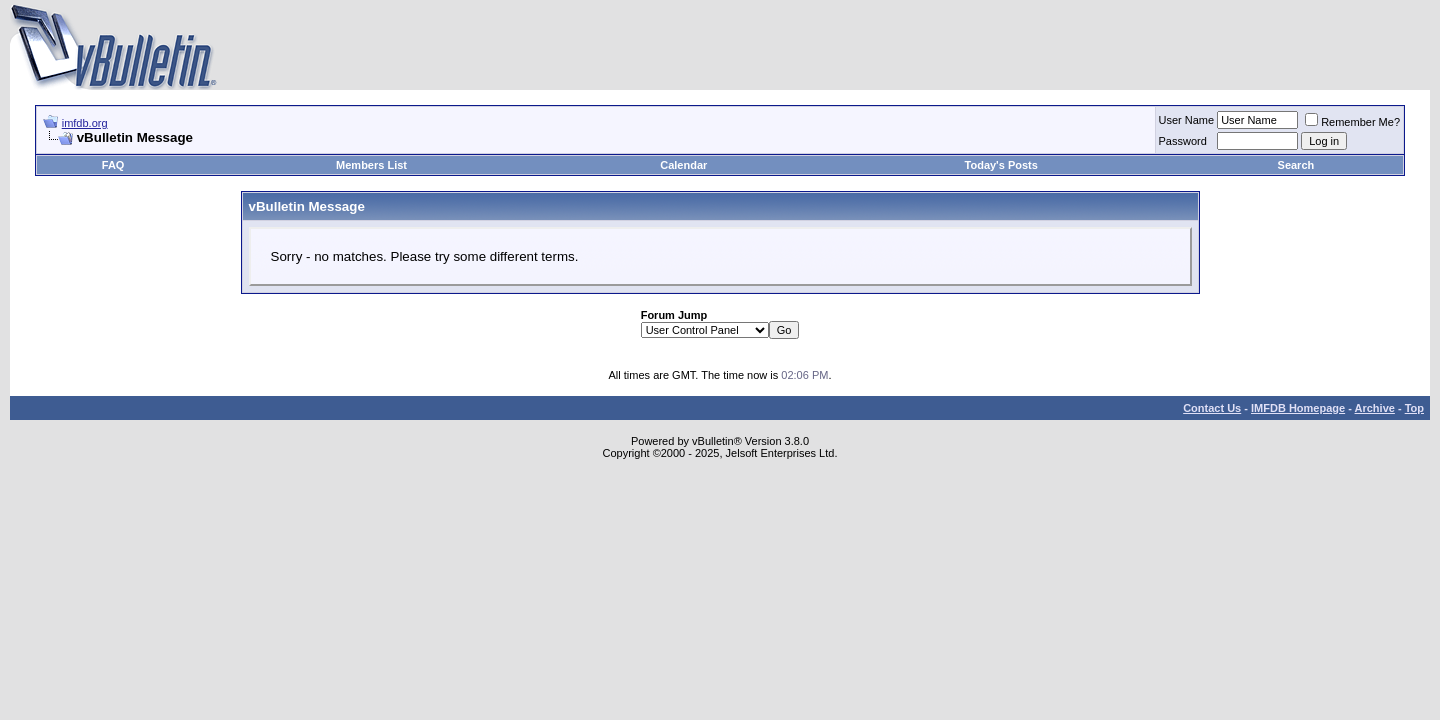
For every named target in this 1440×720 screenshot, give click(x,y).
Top (1414, 408)
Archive (1375, 408)
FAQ (113, 165)
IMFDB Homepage (1298, 408)
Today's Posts (1001, 165)
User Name (1187, 120)
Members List (371, 165)
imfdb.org (85, 123)
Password (1183, 141)
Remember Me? (1352, 122)
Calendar (683, 165)
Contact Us (1212, 408)
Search (1296, 165)
